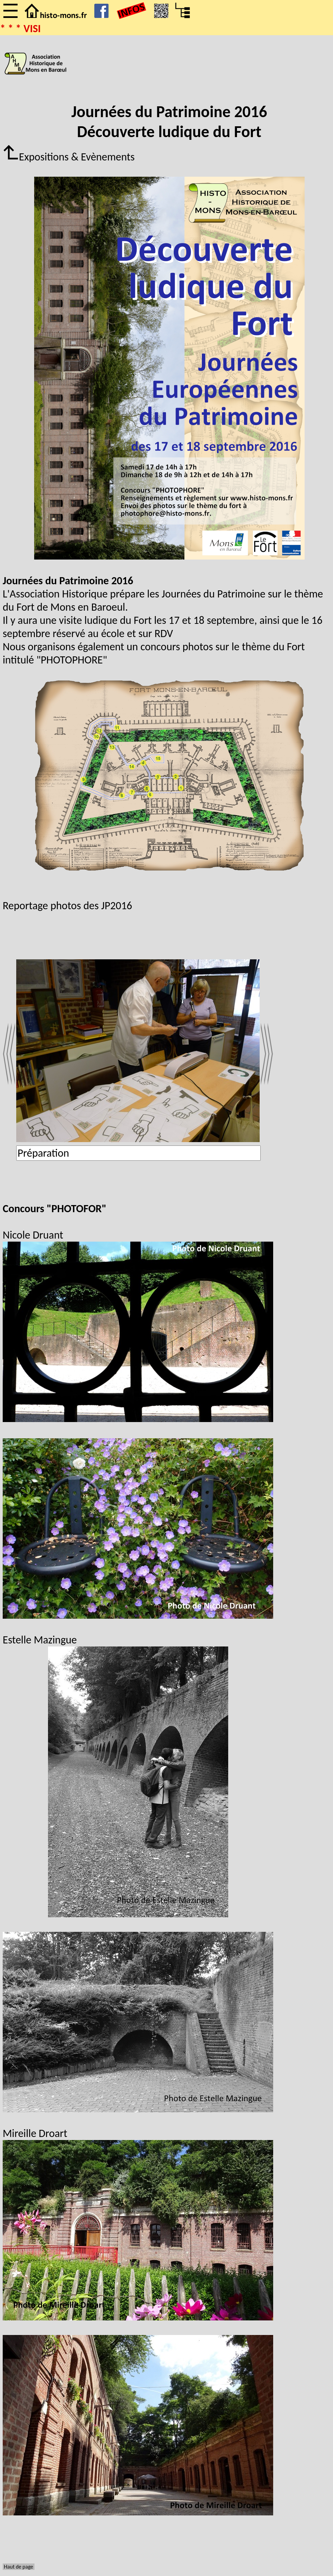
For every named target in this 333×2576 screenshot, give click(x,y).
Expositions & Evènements (69, 156)
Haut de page (18, 2566)
